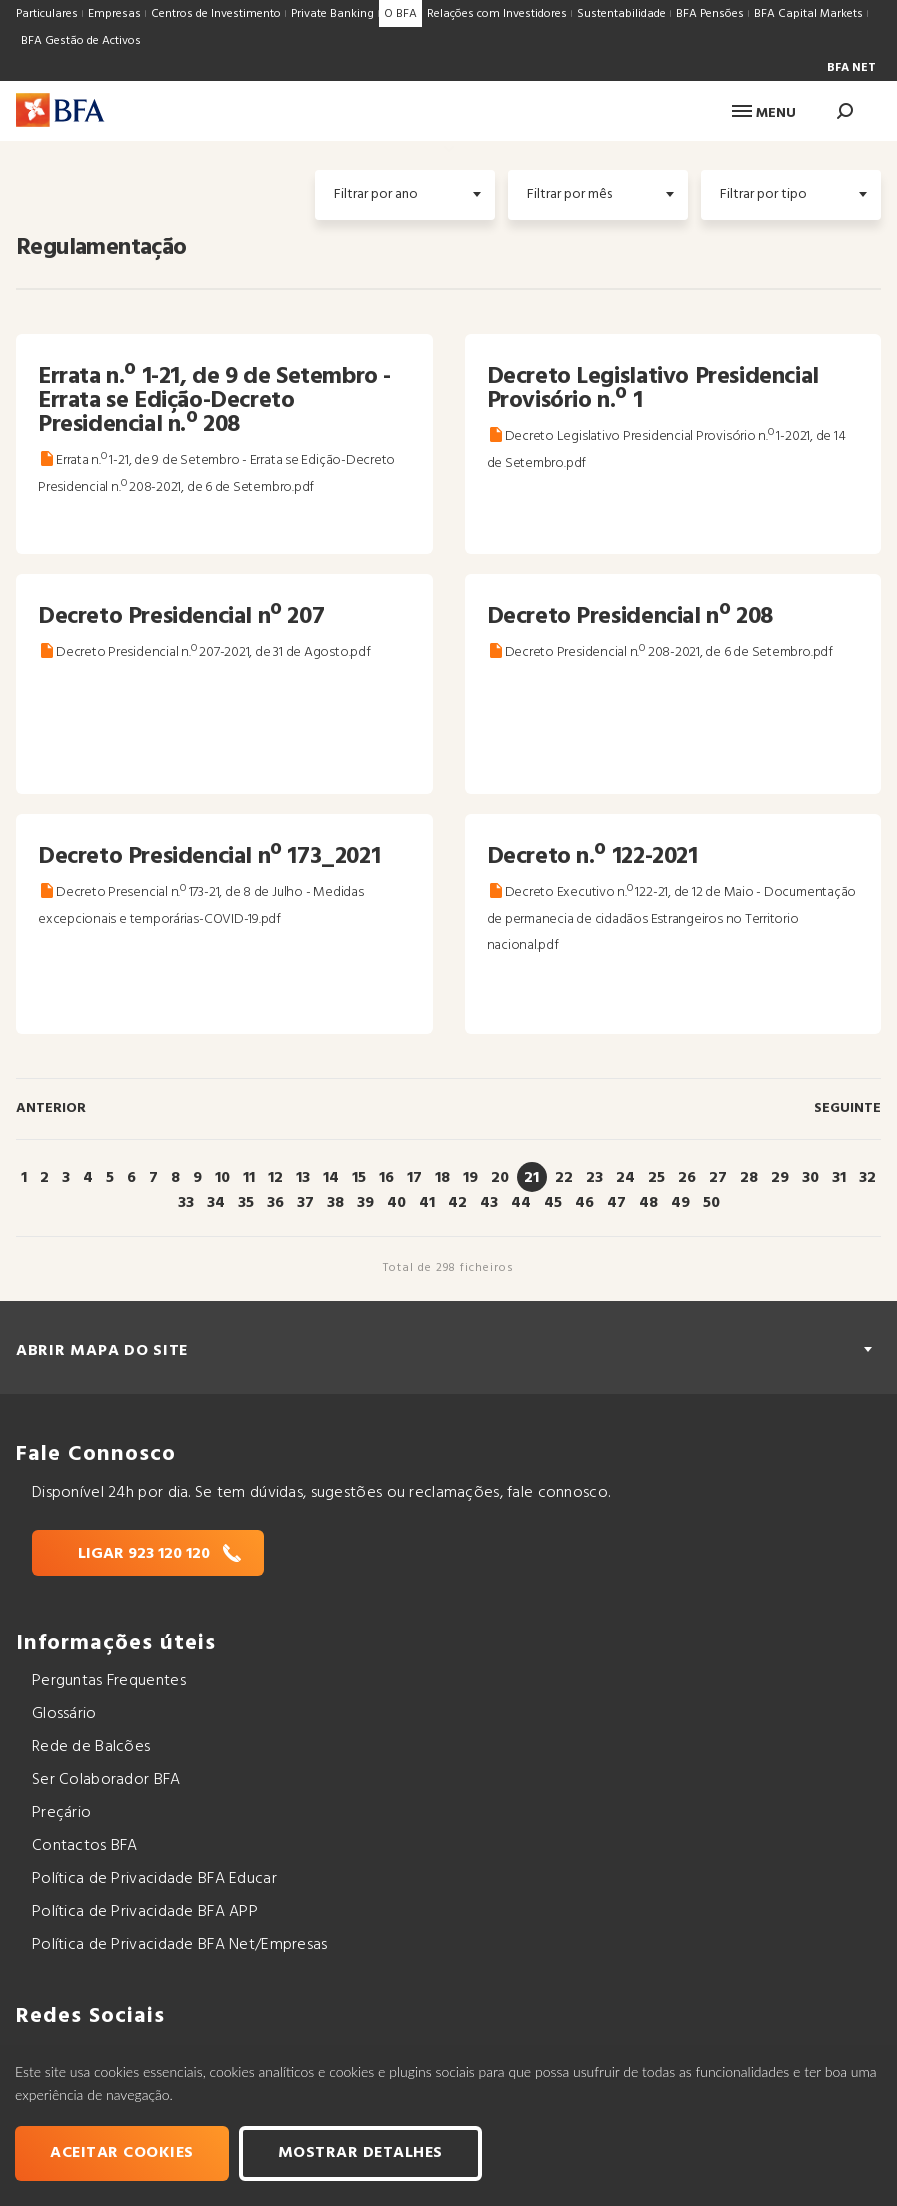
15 (359, 1178)
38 (335, 1203)
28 (749, 1178)
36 (275, 1203)
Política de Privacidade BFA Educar (154, 1879)
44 (521, 1203)
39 (365, 1203)
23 (594, 1178)
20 (500, 1178)
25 (656, 1178)
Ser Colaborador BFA (106, 1780)
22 (564, 1178)
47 (616, 1203)
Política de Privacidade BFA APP (145, 1912)
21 (531, 1178)
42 (457, 1203)
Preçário (61, 1813)
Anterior (51, 1108)
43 (489, 1203)
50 (711, 1203)
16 (386, 1178)
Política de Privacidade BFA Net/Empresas (180, 1945)
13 (303, 1178)
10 (222, 1178)
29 (780, 1178)
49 (680, 1203)
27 (718, 1178)
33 (186, 1203)
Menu (764, 113)
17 (414, 1178)
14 (331, 1178)
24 (625, 1178)
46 (584, 1203)
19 (470, 1178)
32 (867, 1178)
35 (246, 1203)
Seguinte (847, 1108)
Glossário (64, 1714)
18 (442, 1178)
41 (427, 1203)
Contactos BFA (85, 1846)
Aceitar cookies (122, 2153)
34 (216, 1203)
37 (305, 1203)
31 (839, 1178)
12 (275, 1178)
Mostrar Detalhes (360, 2153)
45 (553, 1203)
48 (648, 1203)
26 (687, 1178)
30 (810, 1178)
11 (249, 1178)
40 (396, 1203)
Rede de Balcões (91, 1747)
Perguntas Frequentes (109, 1681)
